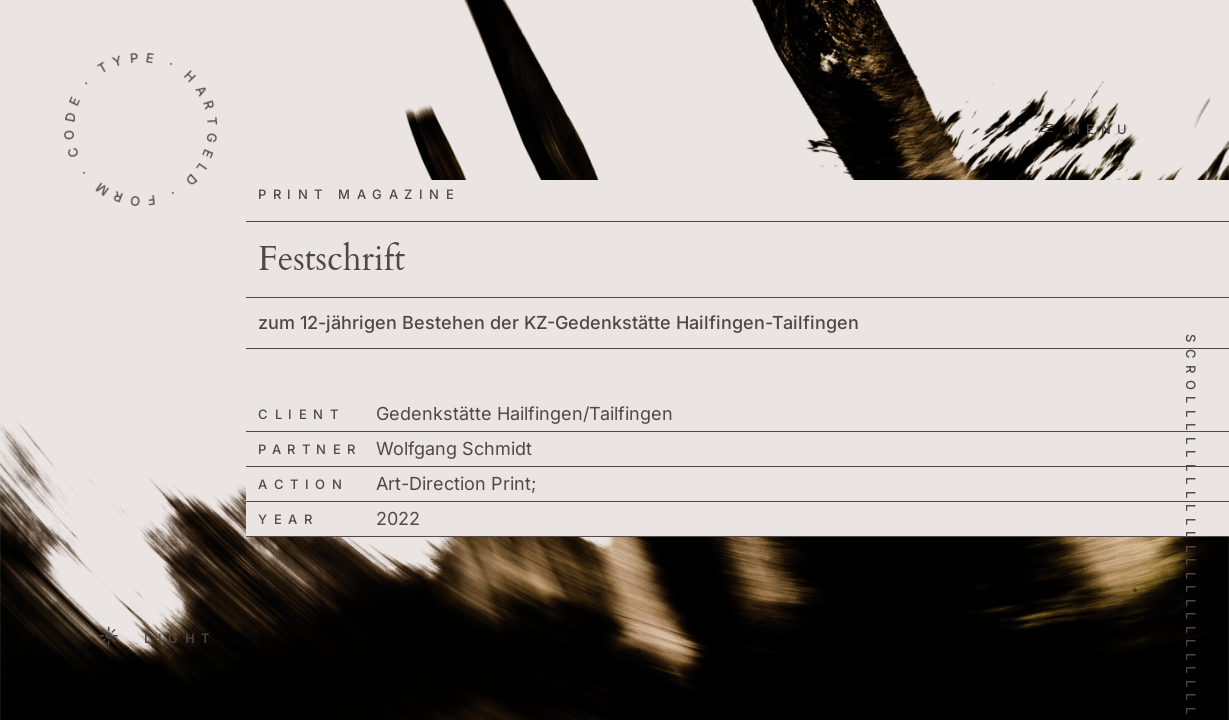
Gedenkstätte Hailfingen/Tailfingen (524, 413)
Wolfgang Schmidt (454, 448)
